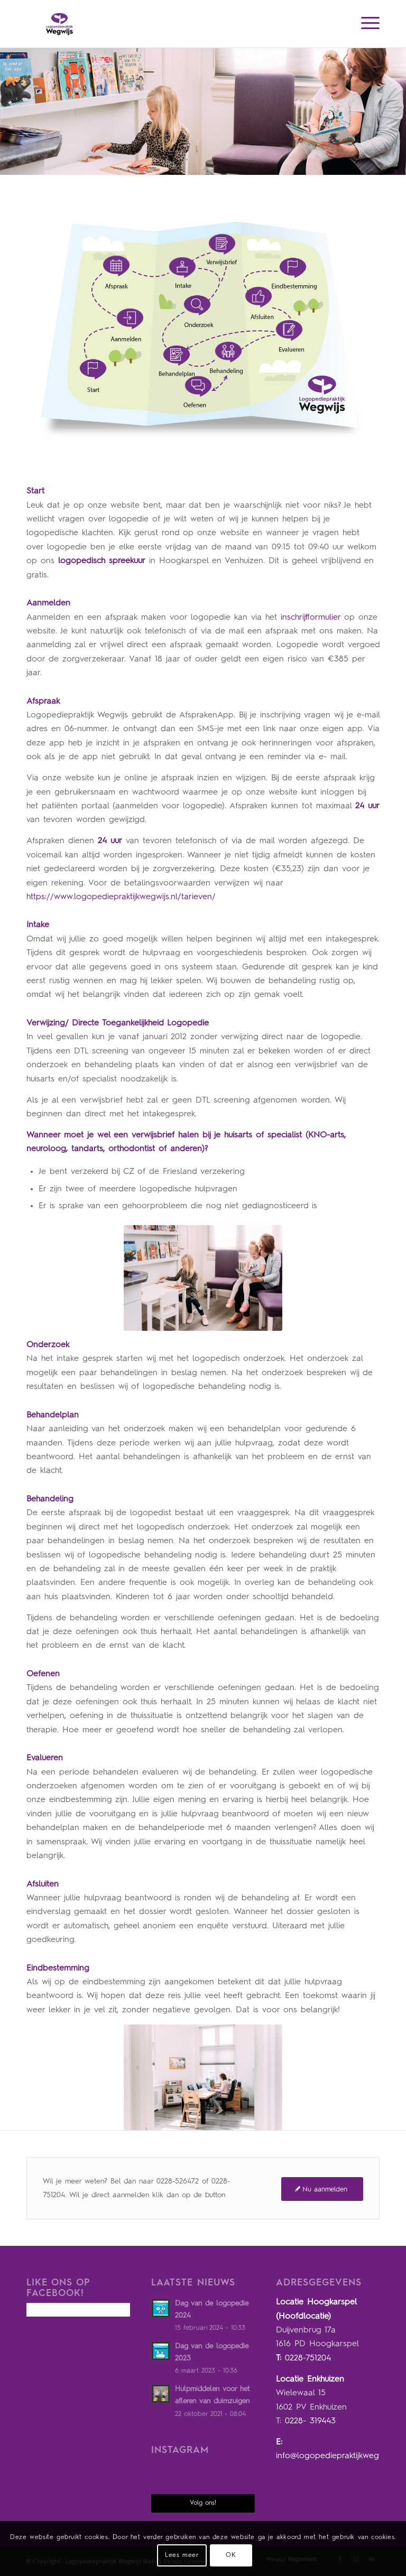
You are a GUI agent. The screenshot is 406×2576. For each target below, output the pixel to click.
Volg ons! (203, 2503)
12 (299, 250)
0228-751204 (308, 2358)
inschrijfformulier (310, 617)
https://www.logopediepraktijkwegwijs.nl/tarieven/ (121, 897)
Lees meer (181, 2555)
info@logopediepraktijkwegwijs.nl (338, 2456)
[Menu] (365, 24)
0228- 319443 (310, 2421)
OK (231, 2555)
